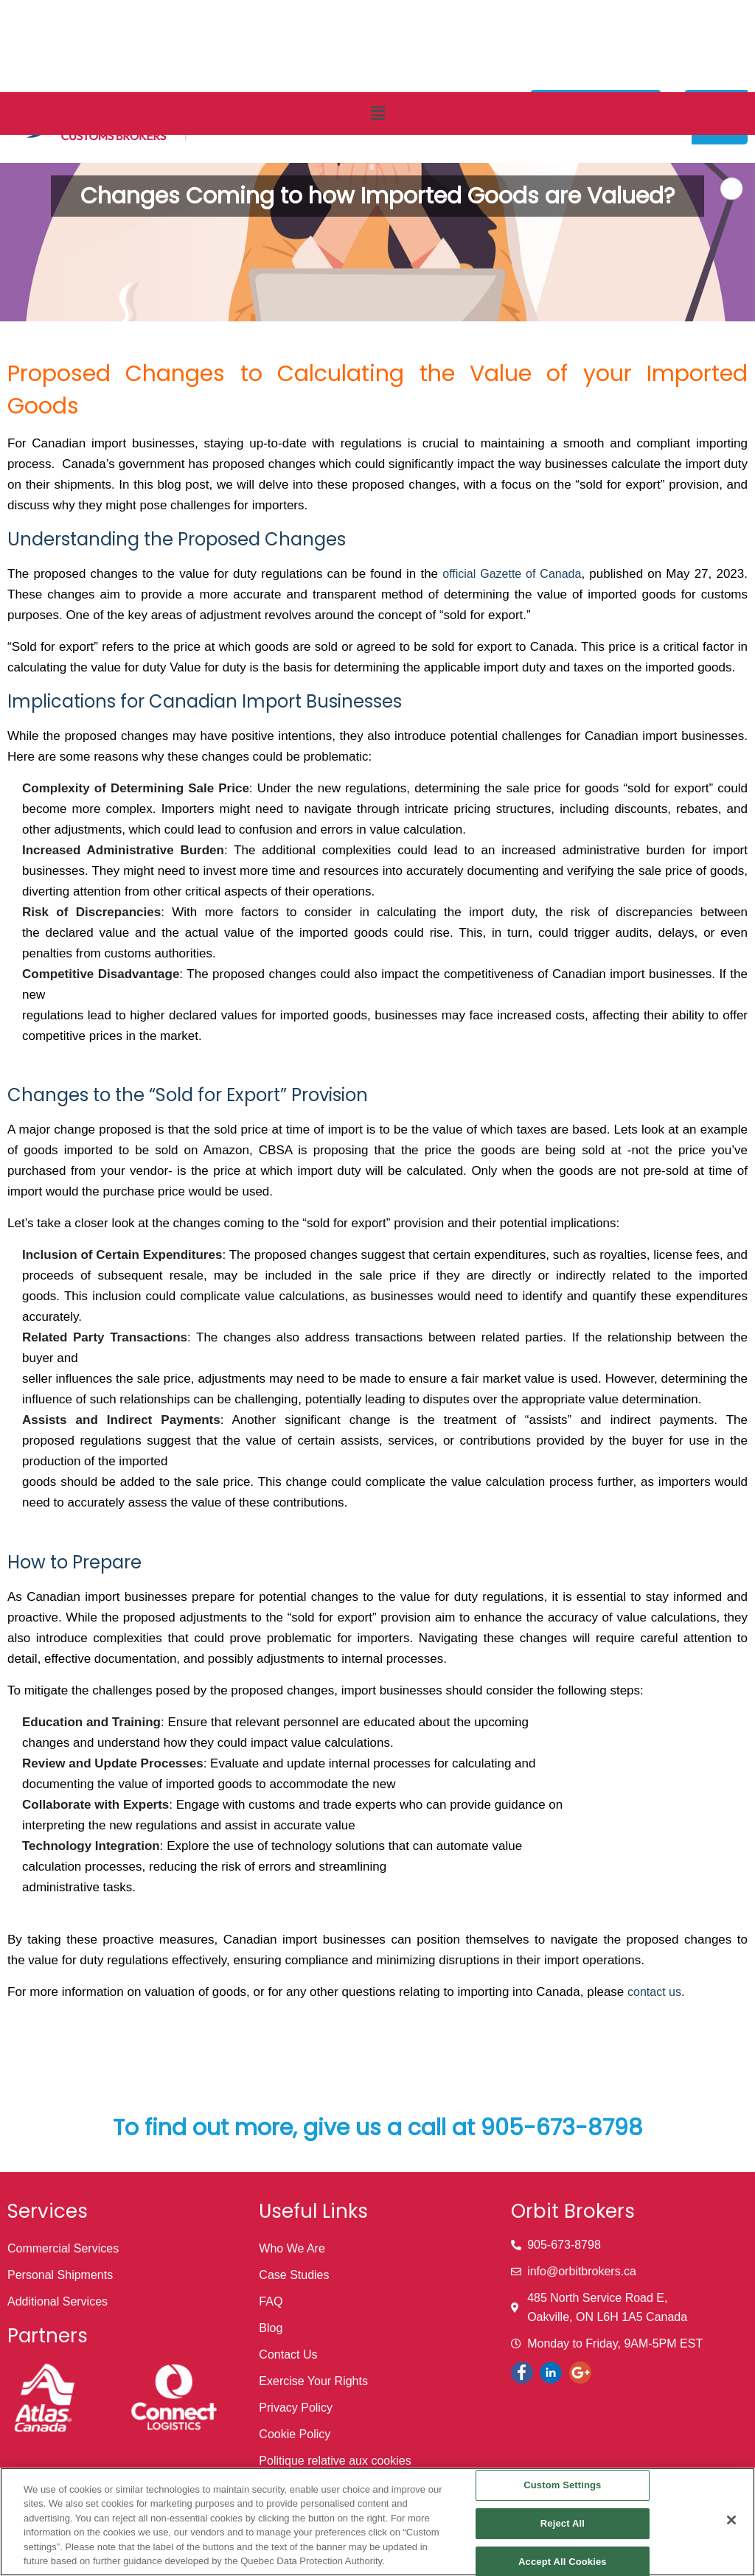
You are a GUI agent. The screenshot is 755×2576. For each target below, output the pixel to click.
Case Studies (294, 2275)
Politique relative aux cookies (335, 2460)
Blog (270, 2328)
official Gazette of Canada (511, 574)
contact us (654, 1992)
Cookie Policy (294, 2434)
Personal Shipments (60, 2275)
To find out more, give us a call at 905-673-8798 (378, 2127)
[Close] (731, 2520)
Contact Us (288, 2354)
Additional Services (57, 2301)
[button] (377, 114)
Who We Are (292, 2248)
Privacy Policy (296, 2407)
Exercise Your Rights (313, 2381)
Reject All (562, 2523)
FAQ (270, 2301)
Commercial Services (63, 2248)
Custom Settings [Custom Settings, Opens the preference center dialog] (562, 2485)
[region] (377, 2522)
